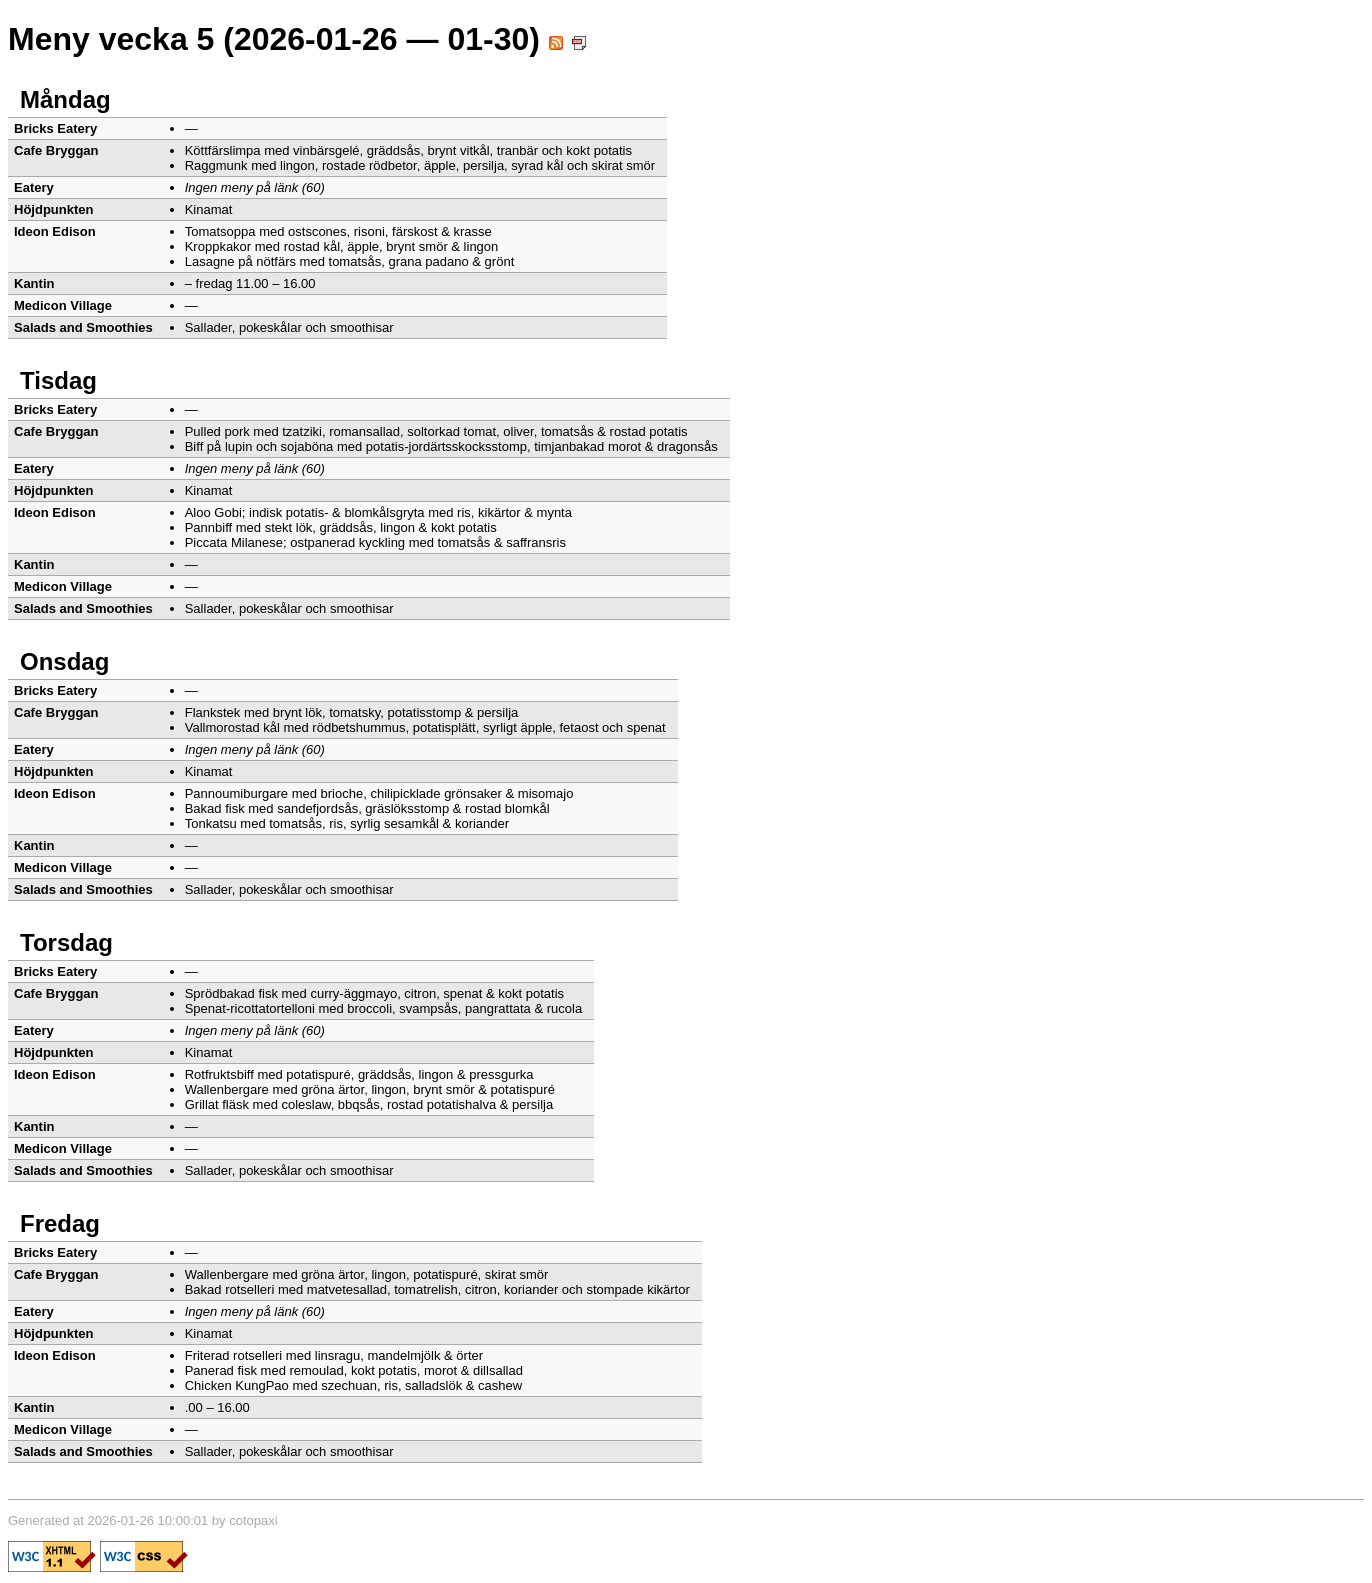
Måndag (65, 99)
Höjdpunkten (53, 209)
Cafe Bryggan (56, 150)
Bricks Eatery (55, 128)
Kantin (34, 283)
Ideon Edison (55, 231)
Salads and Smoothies (83, 327)
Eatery (34, 187)
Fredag (60, 1223)
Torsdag (66, 942)
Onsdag (64, 661)
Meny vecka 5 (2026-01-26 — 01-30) (297, 39)
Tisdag (58, 380)
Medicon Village (63, 305)
